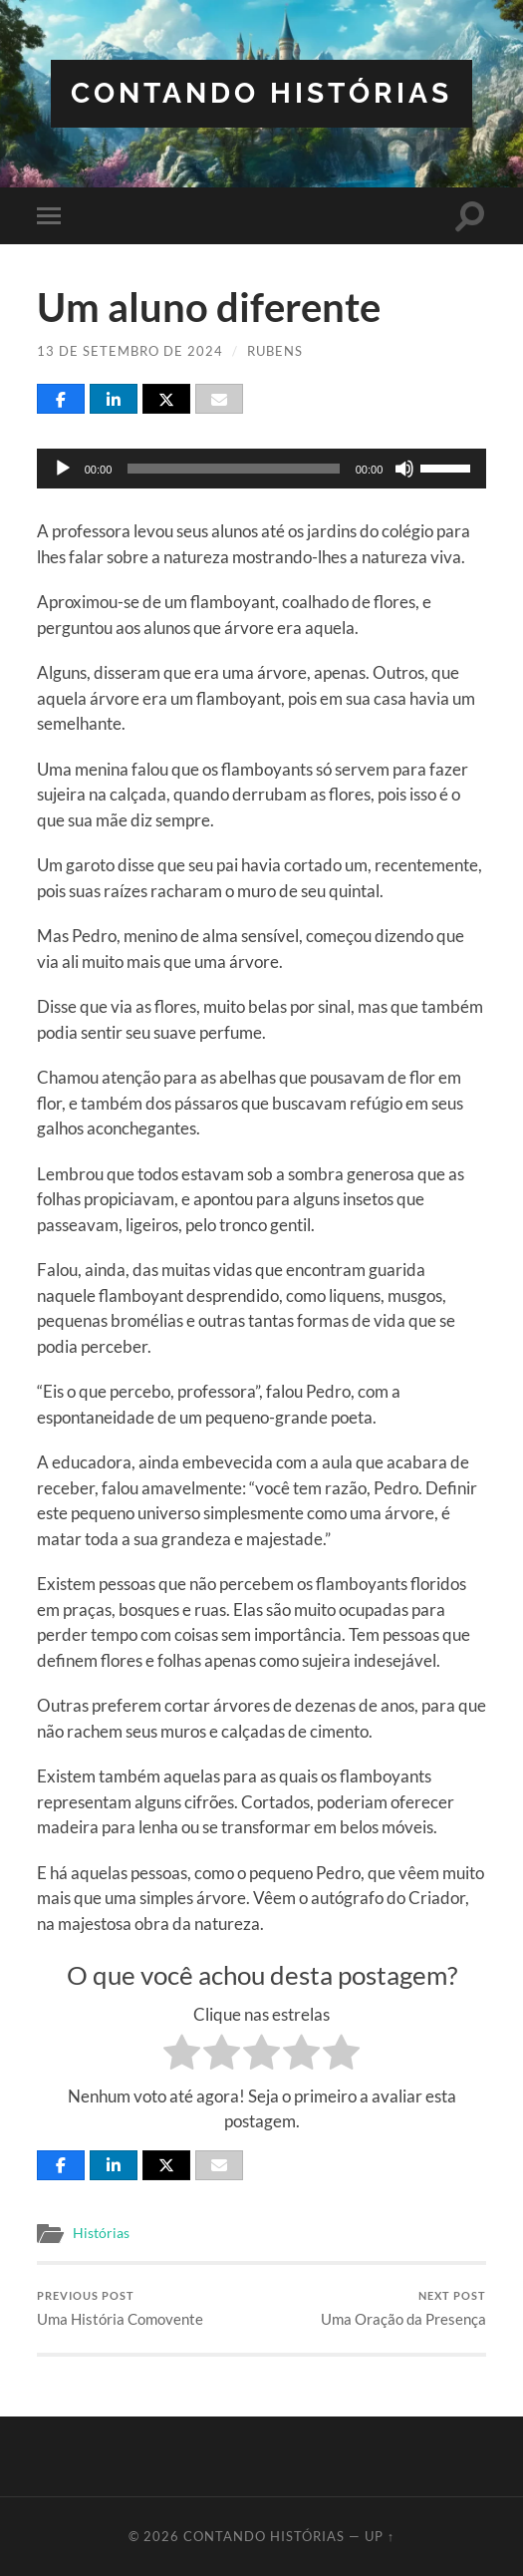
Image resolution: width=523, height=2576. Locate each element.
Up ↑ (379, 2536)
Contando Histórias (261, 93)
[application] (262, 468)
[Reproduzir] (63, 469)
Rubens (275, 351)
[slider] (233, 469)
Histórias (101, 2233)
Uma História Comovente (120, 2308)
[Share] (61, 399)
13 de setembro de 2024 (130, 351)
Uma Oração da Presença (403, 2308)
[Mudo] (404, 469)
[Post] (166, 399)
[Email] (219, 399)
